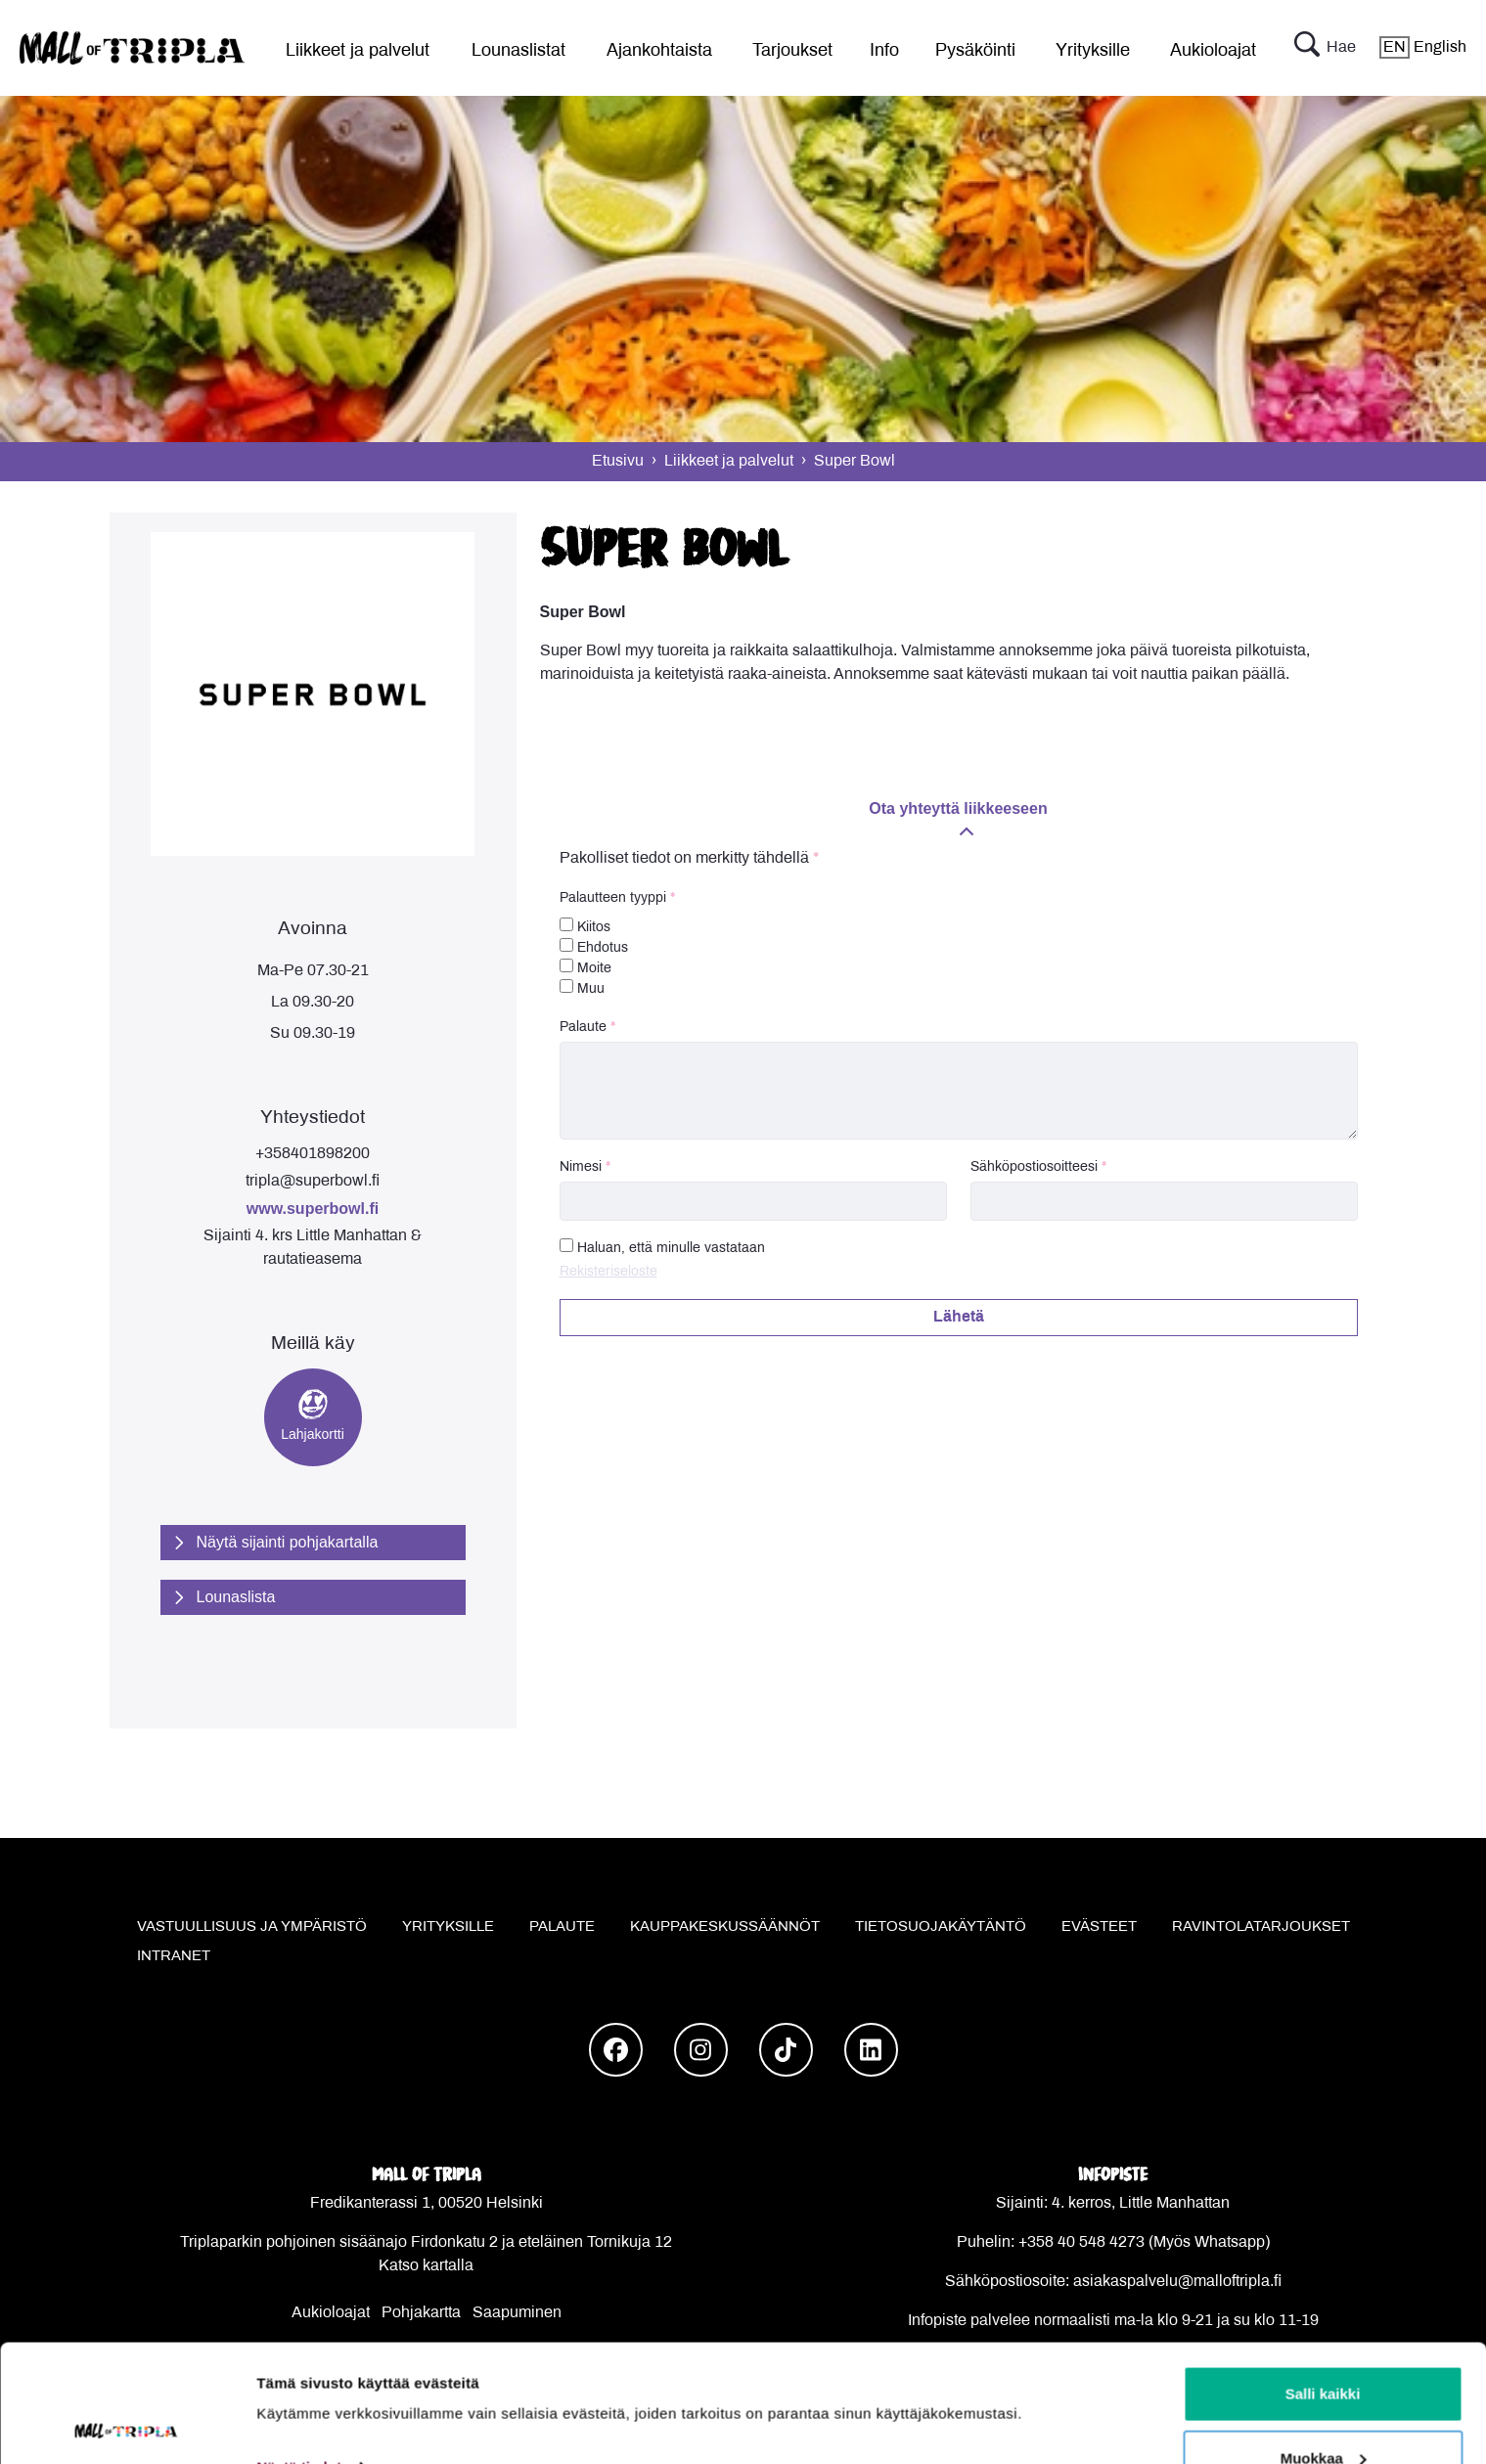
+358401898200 (312, 1153)
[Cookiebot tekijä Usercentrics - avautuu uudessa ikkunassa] (126, 2426)
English (1422, 47)
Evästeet (1099, 1927)
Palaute (583, 1027)
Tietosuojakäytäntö (940, 1927)
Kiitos (585, 926)
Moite (585, 967)
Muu (582, 987)
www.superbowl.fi (313, 1208)
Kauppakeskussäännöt (725, 1927)
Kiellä (1322, 2411)
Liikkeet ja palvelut (357, 51)
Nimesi (581, 1167)
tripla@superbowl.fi (313, 1181)
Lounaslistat (518, 51)
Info (884, 51)
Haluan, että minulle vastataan (671, 1248)
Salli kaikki (1323, 2283)
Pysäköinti (975, 51)
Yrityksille (1093, 51)
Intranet (173, 1956)
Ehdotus (594, 946)
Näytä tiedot (298, 2357)
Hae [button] (1325, 48)
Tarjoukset (792, 51)
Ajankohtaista (659, 51)
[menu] (349, 47)
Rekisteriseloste (608, 1272)
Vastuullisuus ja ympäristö (252, 1927)
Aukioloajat (1213, 51)
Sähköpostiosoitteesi (1034, 1167)
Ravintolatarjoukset (1261, 1927)
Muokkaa (1324, 2348)
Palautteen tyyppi (613, 898)
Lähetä (958, 1317)
